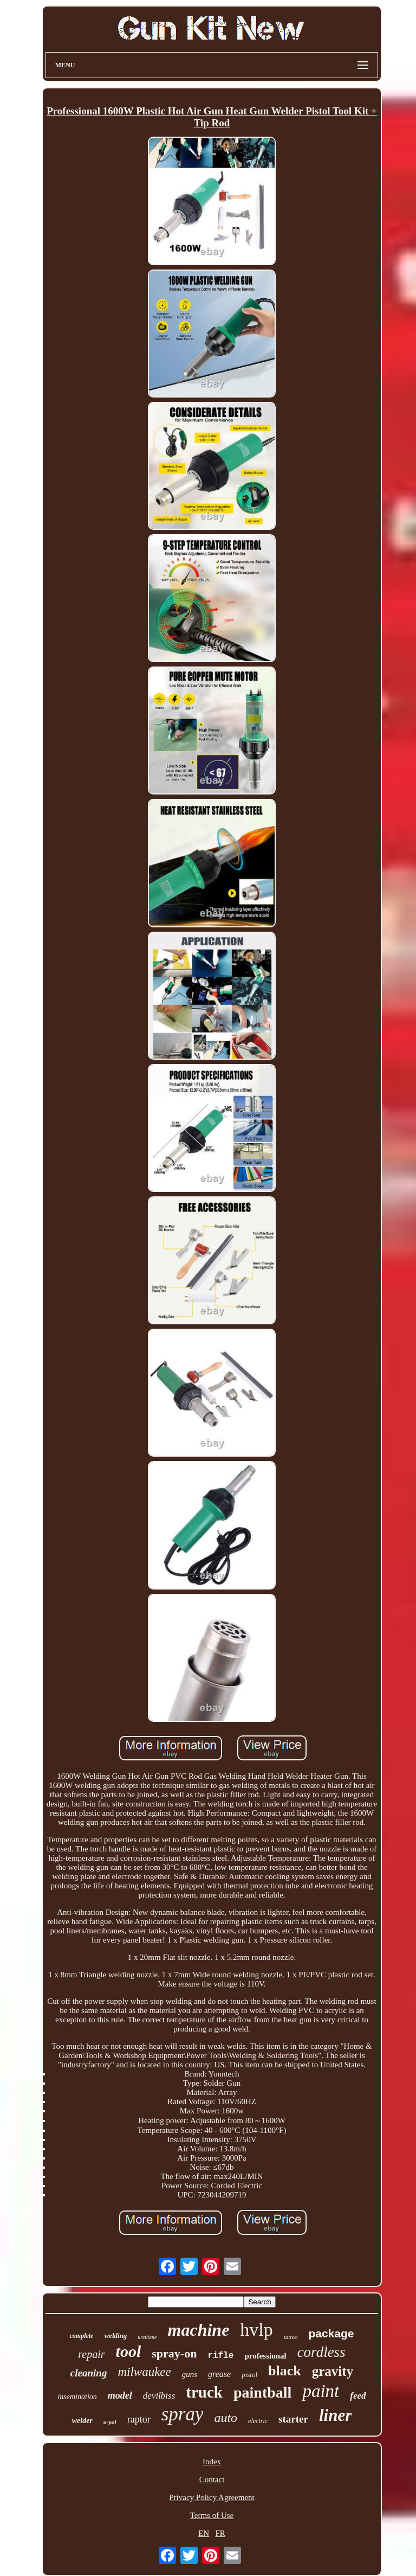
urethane (147, 2337)
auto (225, 2418)
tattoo (291, 2337)
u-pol (109, 2422)
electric (258, 2421)
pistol (249, 2374)
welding (115, 2335)
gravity (332, 2371)
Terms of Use (212, 2515)
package (331, 2333)
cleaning (88, 2373)
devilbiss (159, 2396)
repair (91, 2354)
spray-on (174, 2353)
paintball (262, 2392)
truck (204, 2392)
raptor (139, 2419)
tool (128, 2351)
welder (82, 2421)
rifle (220, 2356)
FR (220, 2533)
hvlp (256, 2329)
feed (358, 2396)
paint (320, 2391)
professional (265, 2355)
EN (203, 2533)
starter (293, 2419)
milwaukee (144, 2372)
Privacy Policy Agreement (211, 2497)
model (120, 2395)
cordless (321, 2352)
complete (81, 2336)
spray (182, 2414)
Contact (212, 2479)
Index (212, 2461)
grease (219, 2374)
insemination (76, 2397)
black (284, 2371)
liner (335, 2415)
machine (199, 2330)
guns (189, 2374)
